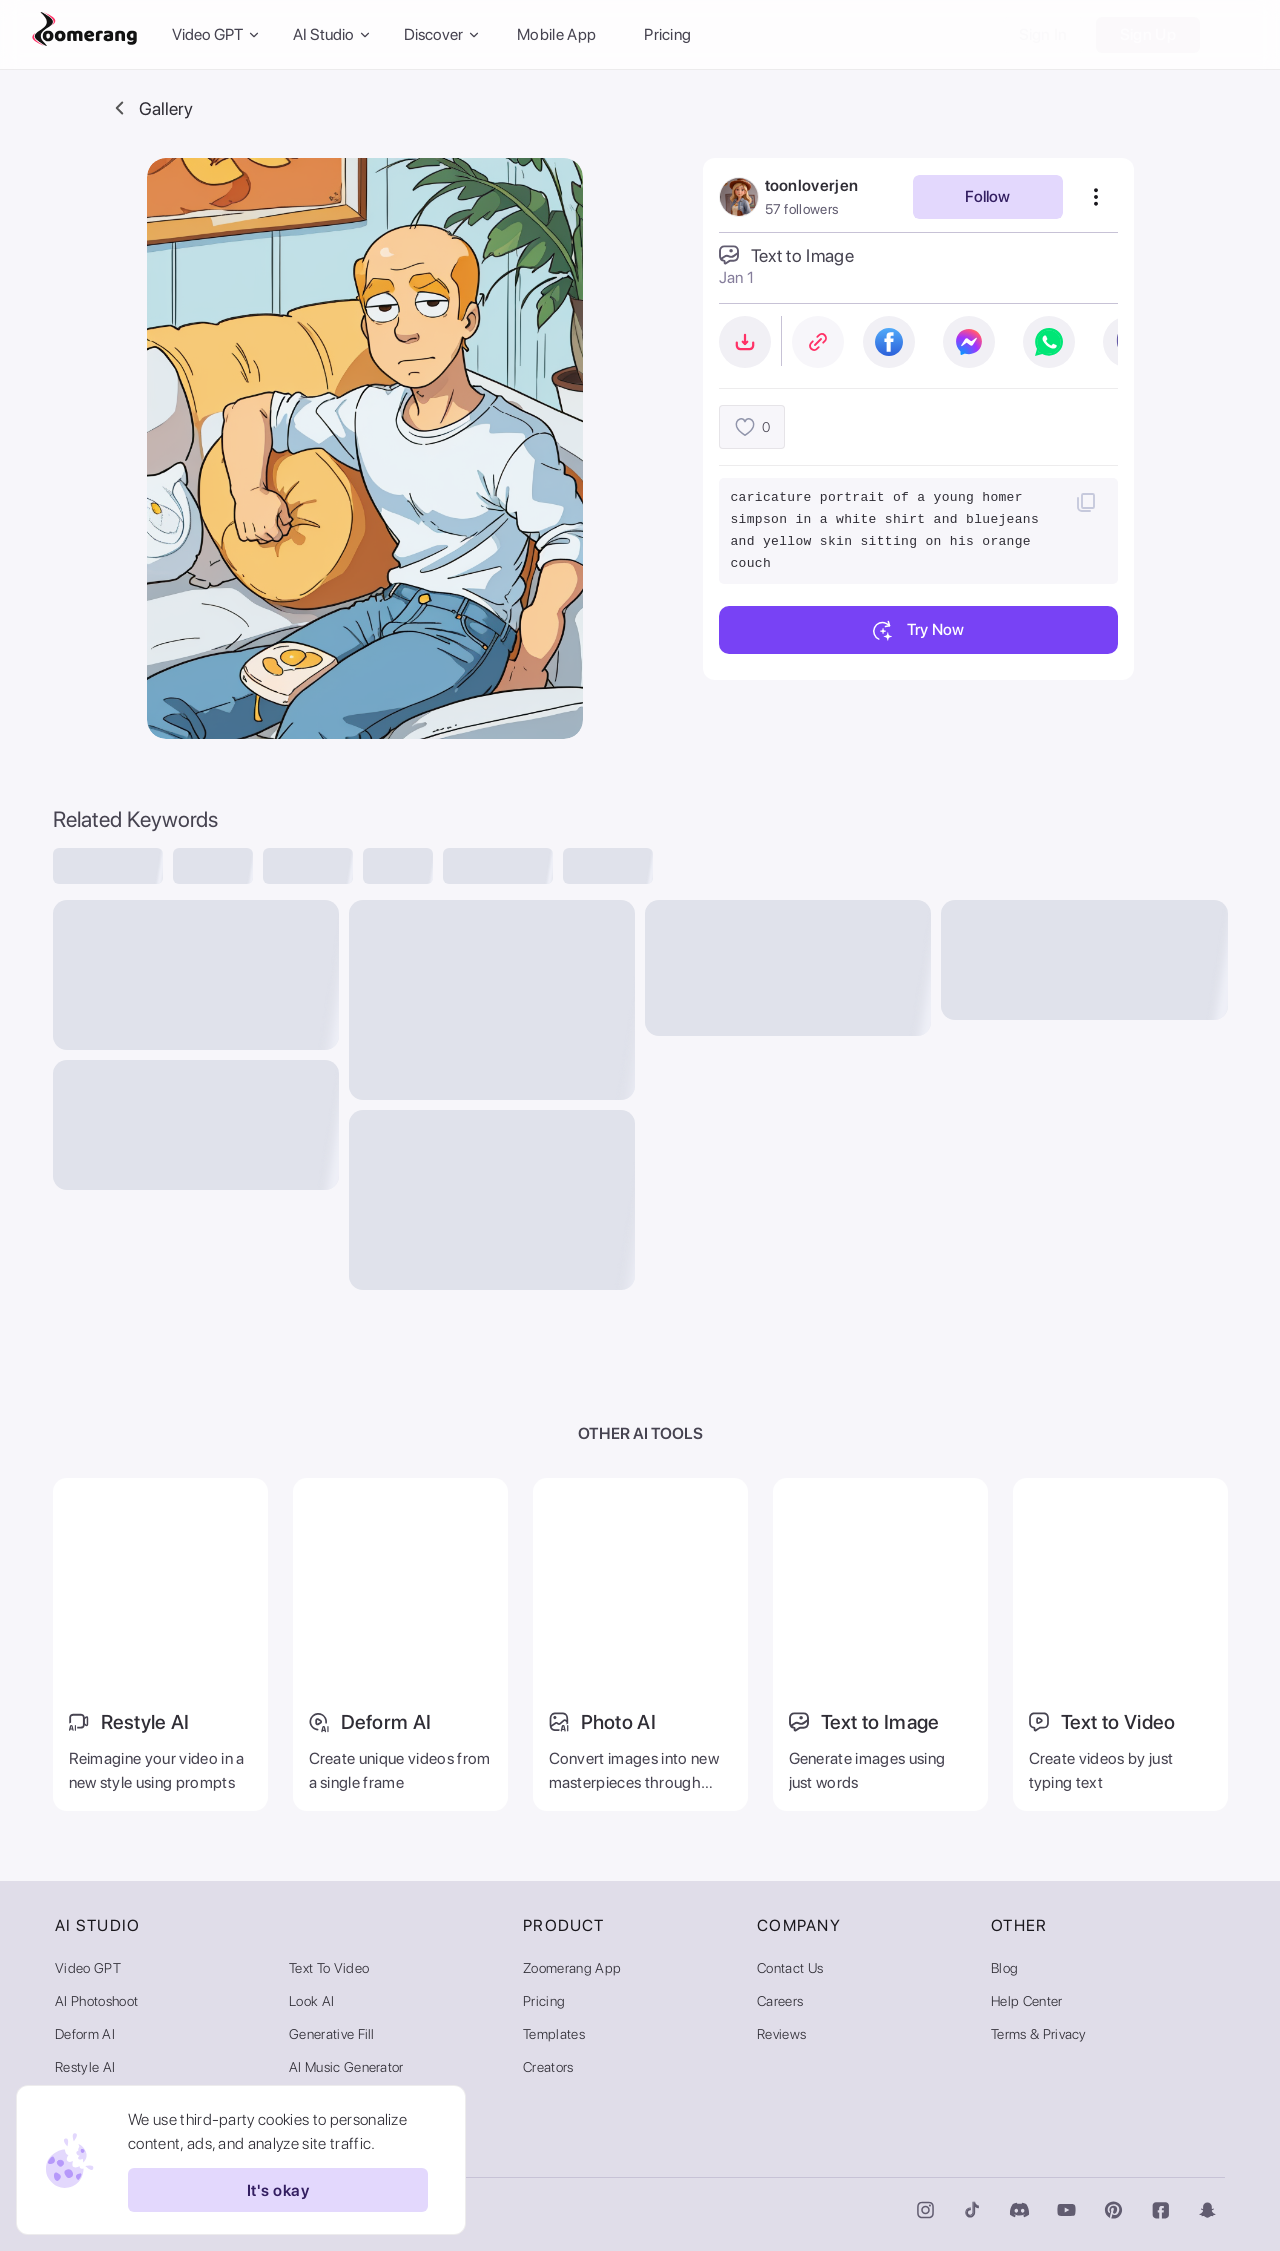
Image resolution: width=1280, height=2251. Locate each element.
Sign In (1043, 34)
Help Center (1027, 2001)
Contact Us (790, 1968)
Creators (548, 2067)
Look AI (311, 2001)
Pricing (667, 34)
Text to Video (329, 1968)
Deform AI (85, 2034)
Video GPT (88, 1968)
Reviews (781, 2034)
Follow (987, 196)
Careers (780, 2001)
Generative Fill (332, 2034)
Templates (554, 2034)
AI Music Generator (346, 2067)
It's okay (278, 2190)
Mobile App (556, 34)
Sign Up (1148, 34)
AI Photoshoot (96, 2001)
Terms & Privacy (1039, 2034)
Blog (1004, 1968)
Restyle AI (85, 2067)
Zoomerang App (572, 1968)
